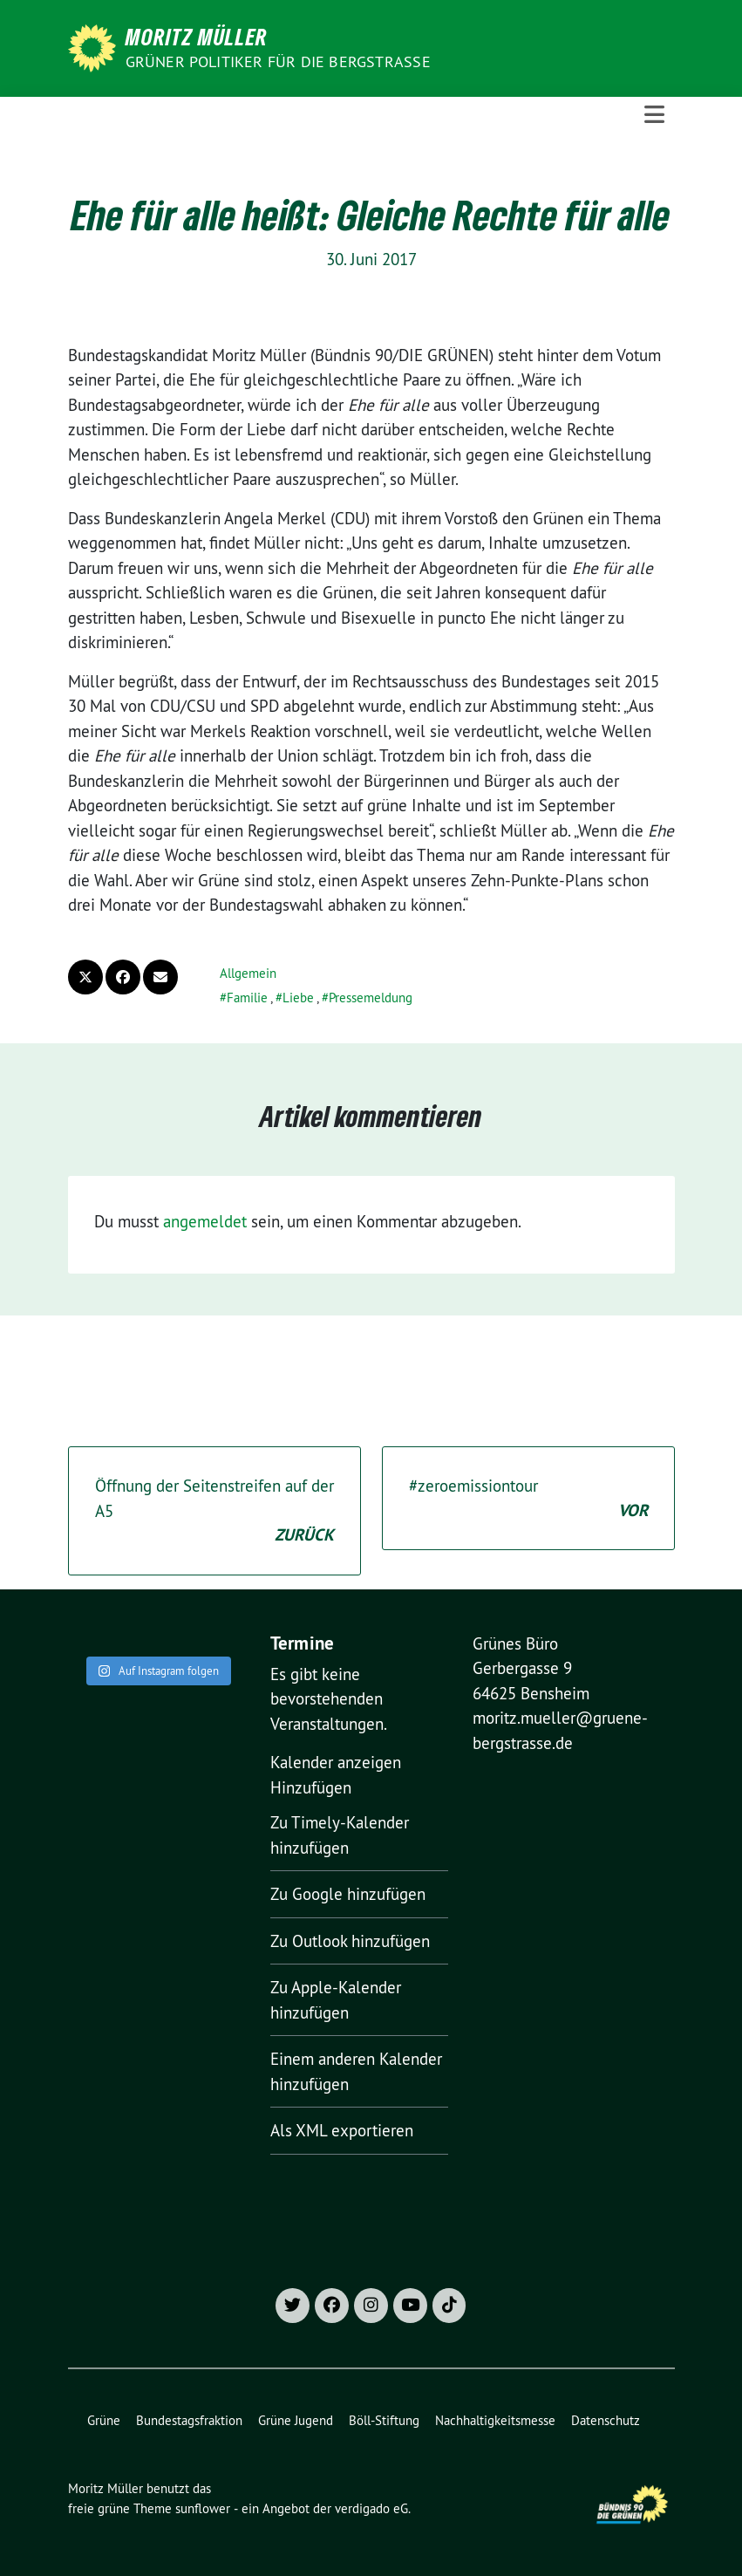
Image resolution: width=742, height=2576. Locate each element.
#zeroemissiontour (528, 1499)
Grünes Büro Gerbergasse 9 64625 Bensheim (531, 1668)
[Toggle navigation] (654, 114)
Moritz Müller (197, 37)
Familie (247, 997)
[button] (310, 1787)
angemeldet (205, 1221)
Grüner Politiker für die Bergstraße (278, 61)
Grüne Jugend (295, 2420)
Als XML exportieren (341, 2130)
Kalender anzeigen (335, 1762)
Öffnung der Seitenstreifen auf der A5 (214, 1511)
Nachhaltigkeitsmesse (495, 2420)
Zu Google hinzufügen (347, 1893)
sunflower (202, 2508)
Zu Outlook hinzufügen (350, 1940)
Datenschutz (605, 2420)
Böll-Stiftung (384, 2420)
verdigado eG (371, 2508)
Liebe (298, 997)
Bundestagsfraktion (189, 2420)
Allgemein (248, 973)
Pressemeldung (370, 997)
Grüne (103, 2420)
